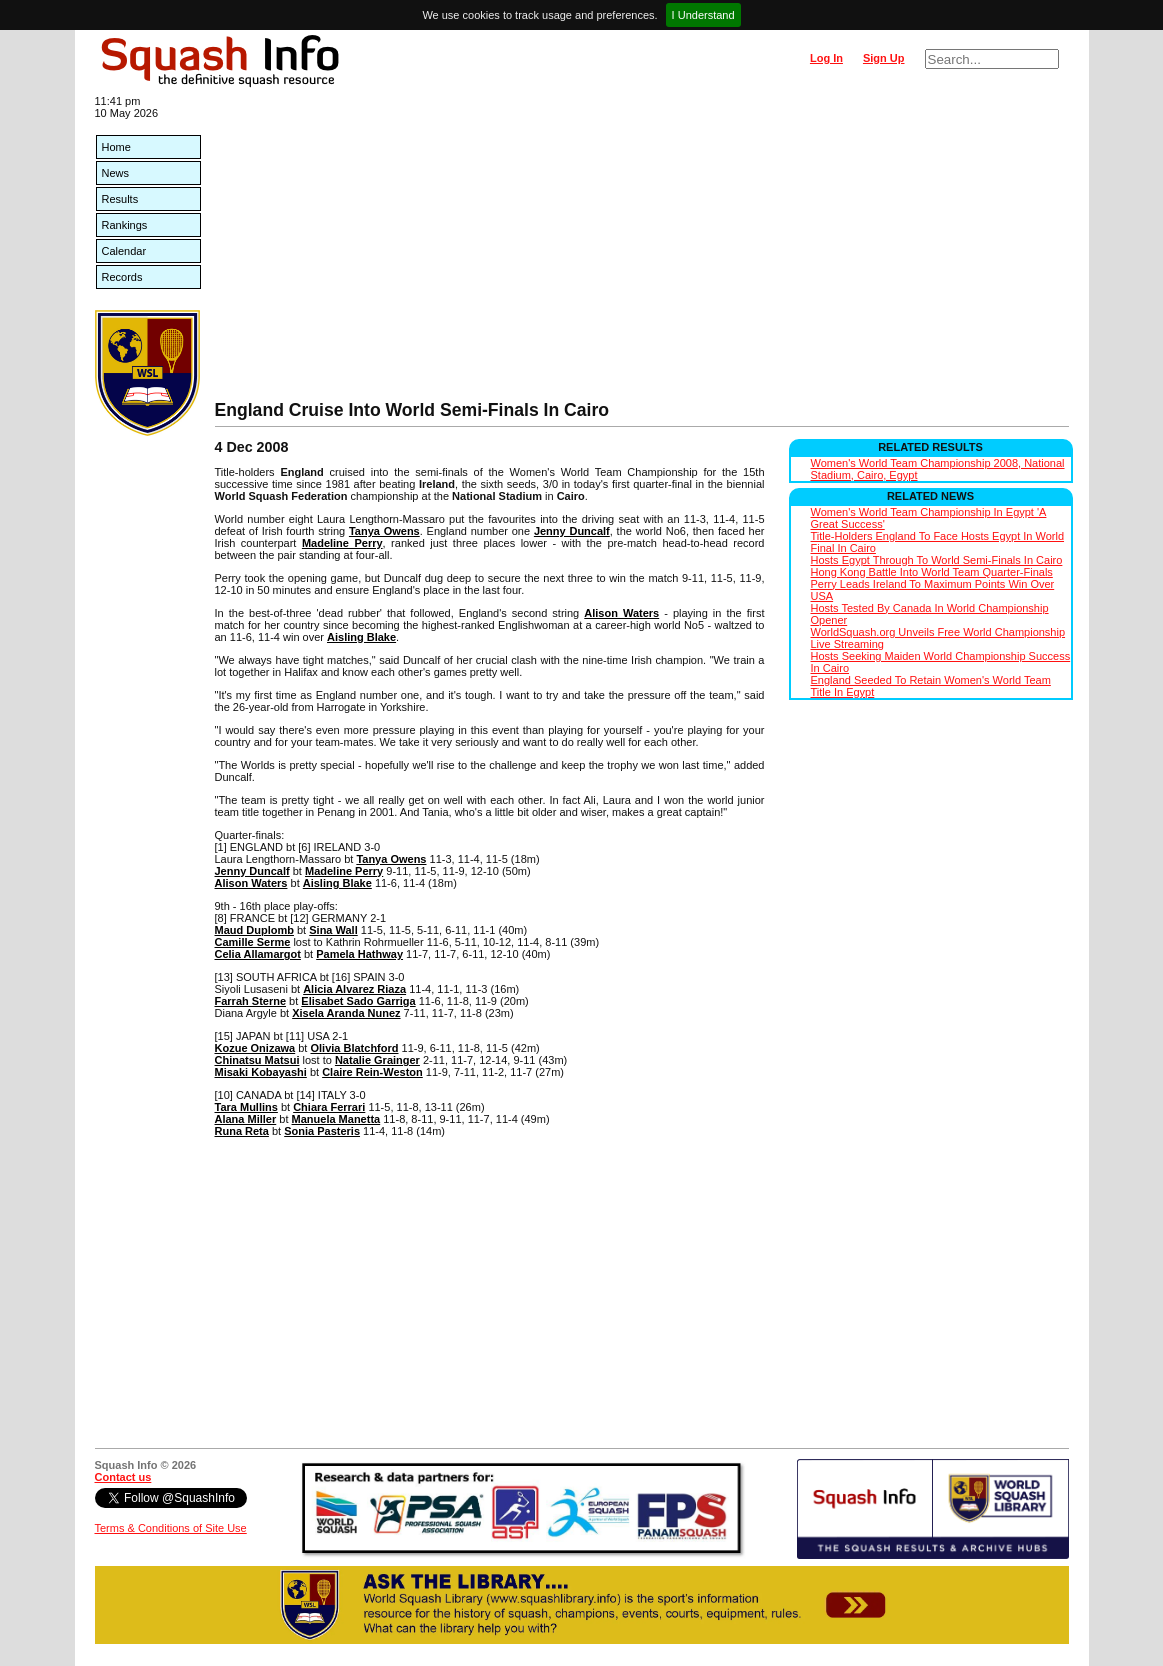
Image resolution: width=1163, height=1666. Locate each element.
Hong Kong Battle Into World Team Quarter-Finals (932, 572)
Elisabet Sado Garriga (358, 1001)
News (116, 173)
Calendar (124, 251)
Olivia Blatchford (354, 1048)
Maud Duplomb (254, 930)
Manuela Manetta (336, 1119)
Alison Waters (621, 613)
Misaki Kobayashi (261, 1072)
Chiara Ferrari (329, 1107)
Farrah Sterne (251, 1001)
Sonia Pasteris (322, 1131)
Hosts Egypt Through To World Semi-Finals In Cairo (937, 560)
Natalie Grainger (377, 1060)
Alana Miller (246, 1119)
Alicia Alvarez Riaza (354, 989)
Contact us (123, 1477)
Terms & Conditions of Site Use (171, 1528)
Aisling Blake (361, 637)
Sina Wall (333, 930)
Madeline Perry (342, 543)
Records (122, 277)
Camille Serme (253, 942)
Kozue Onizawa (255, 1048)
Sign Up (884, 58)
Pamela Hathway (359, 954)
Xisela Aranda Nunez (346, 1013)
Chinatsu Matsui (257, 1060)
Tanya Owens (384, 531)
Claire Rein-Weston (372, 1072)
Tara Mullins (246, 1107)
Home (116, 147)
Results (120, 199)
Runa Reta (242, 1131)
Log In (826, 58)
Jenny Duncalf (572, 531)
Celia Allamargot (258, 954)
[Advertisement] (642, 250)
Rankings (125, 225)
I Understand (703, 15)
